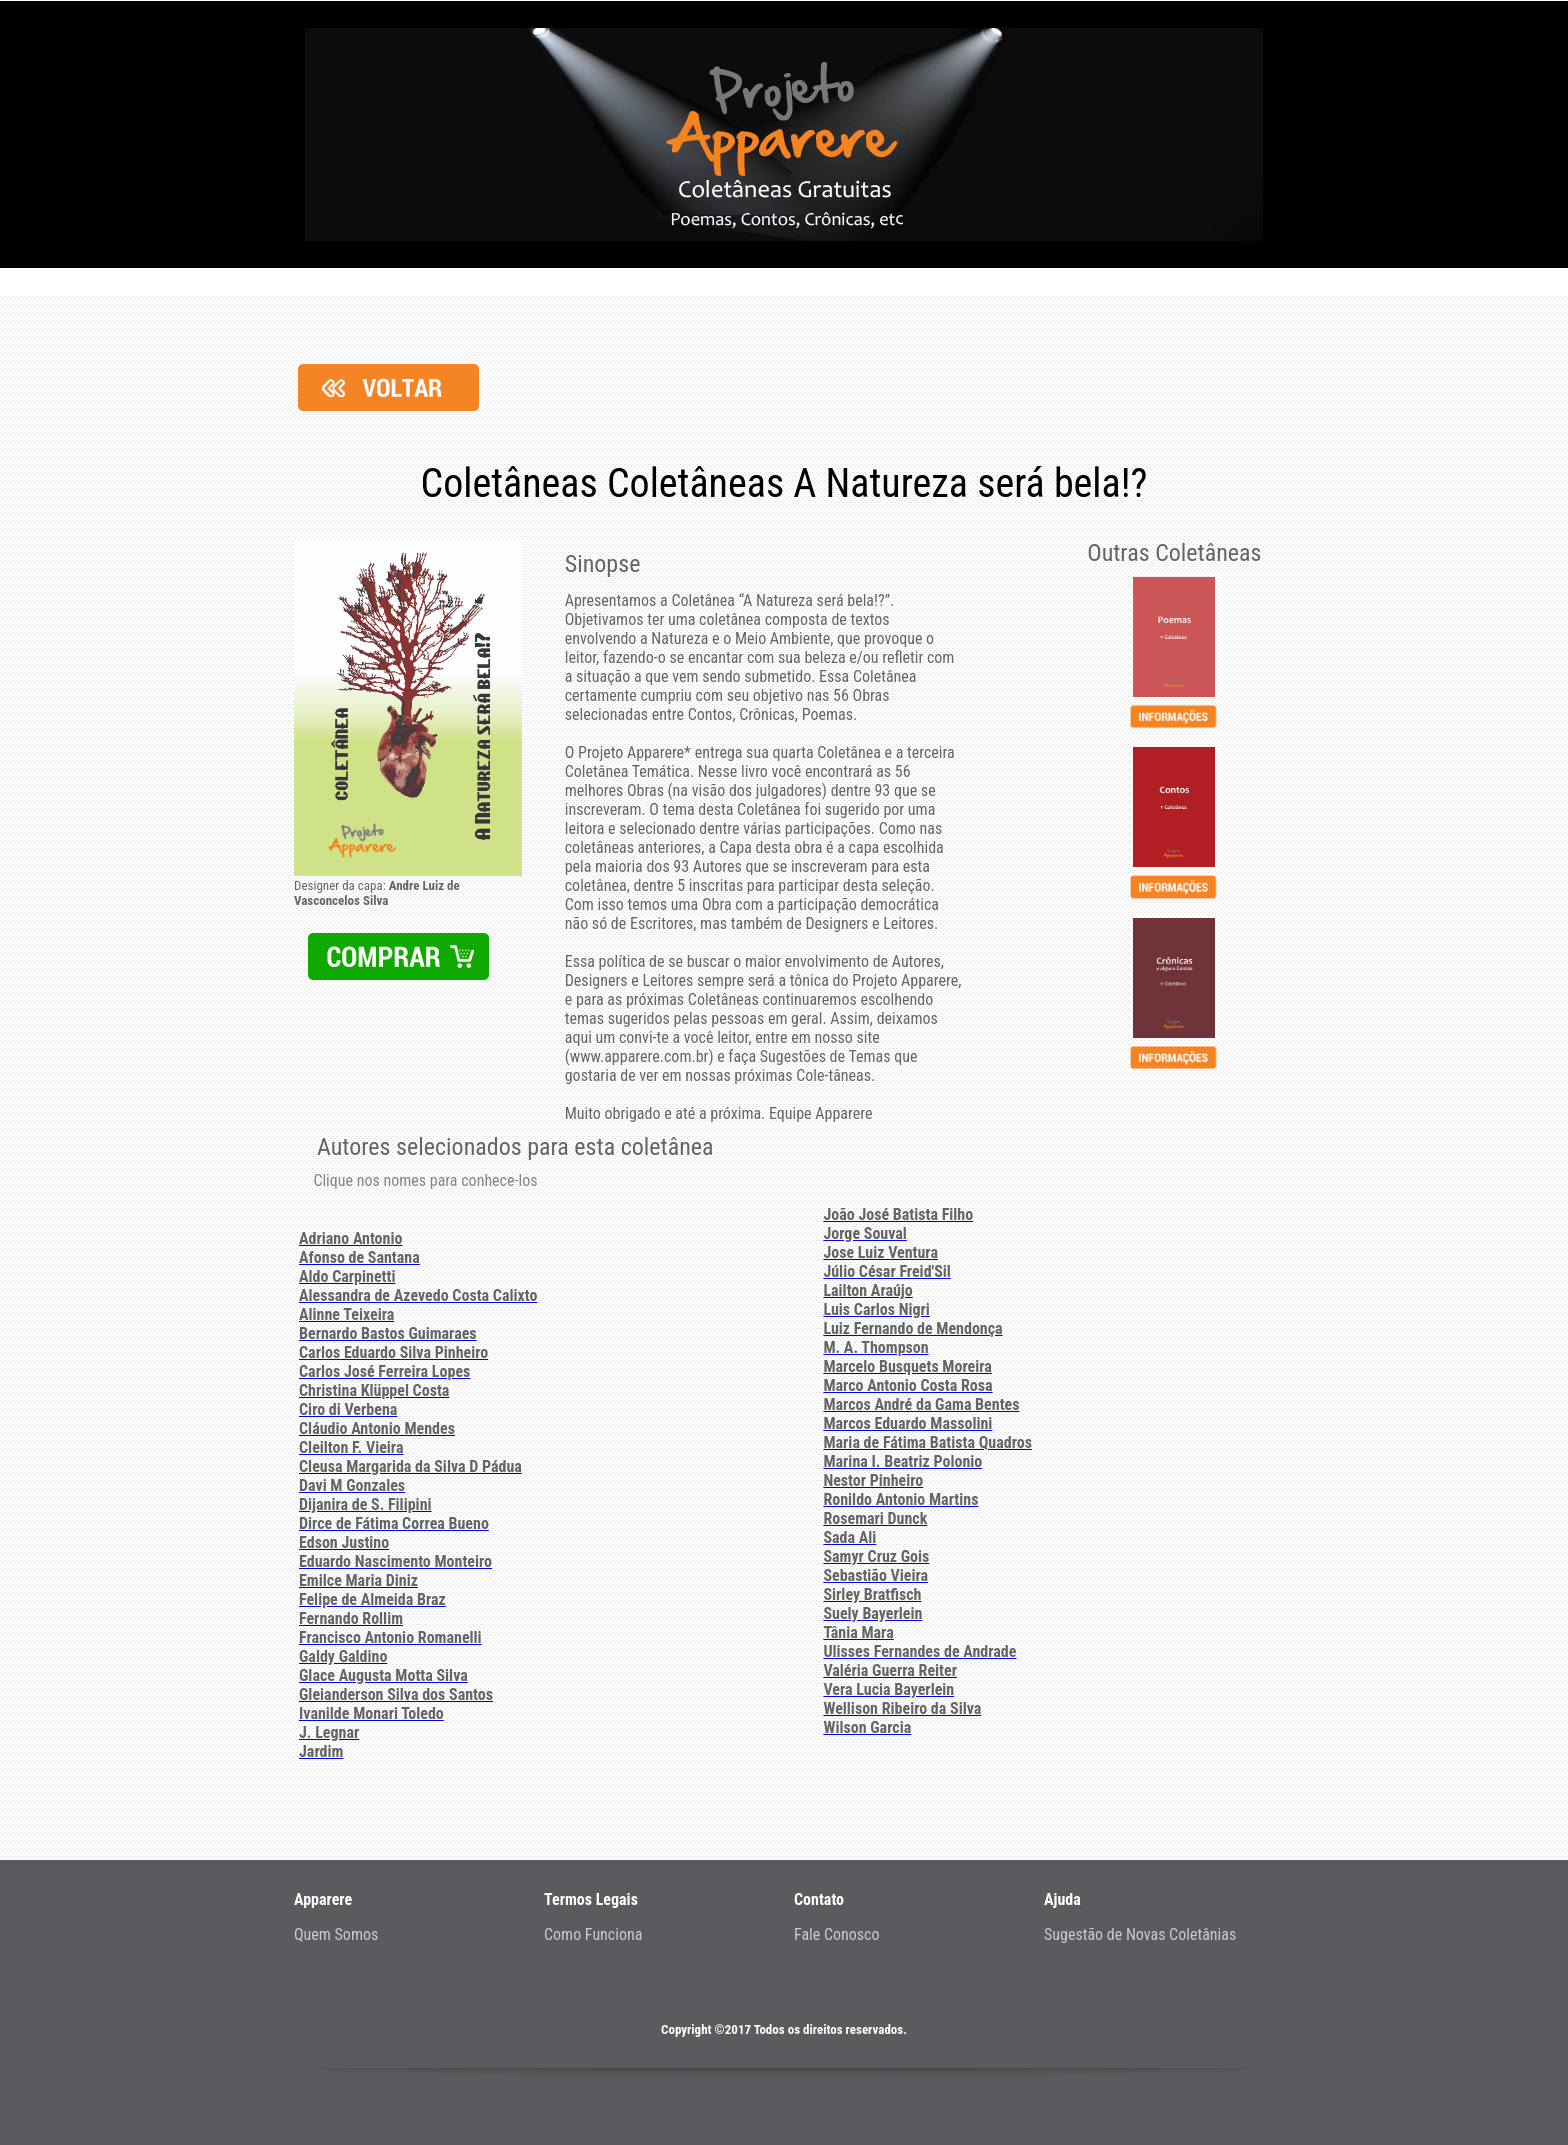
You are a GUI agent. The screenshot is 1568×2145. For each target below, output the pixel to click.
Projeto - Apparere (784, 134)
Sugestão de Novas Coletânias (1140, 1934)
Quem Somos (336, 1934)
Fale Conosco (837, 1934)
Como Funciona (593, 1934)
